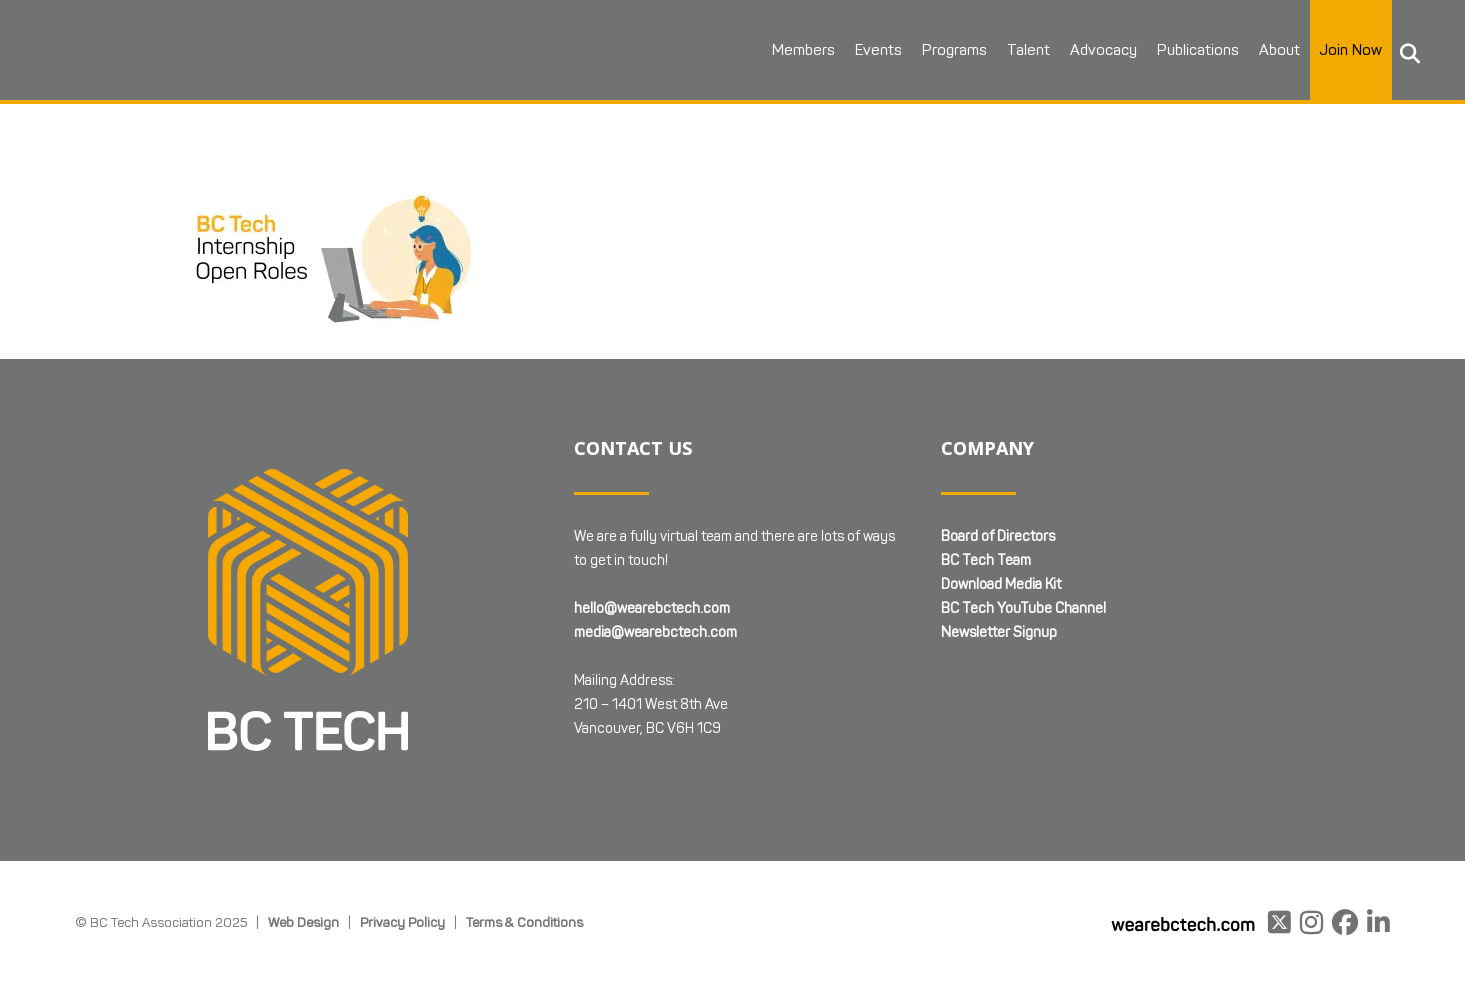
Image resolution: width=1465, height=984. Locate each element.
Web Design (303, 922)
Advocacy (1103, 50)
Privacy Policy (402, 922)
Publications (1198, 50)
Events (878, 50)
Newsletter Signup (999, 632)
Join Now (1351, 50)
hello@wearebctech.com (652, 608)
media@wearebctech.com (655, 632)
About (1279, 50)
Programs (954, 50)
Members (803, 50)
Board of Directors (998, 536)
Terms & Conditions (524, 922)
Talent (1028, 50)
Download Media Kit (1001, 584)
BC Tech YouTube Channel (1023, 608)
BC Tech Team (986, 560)
